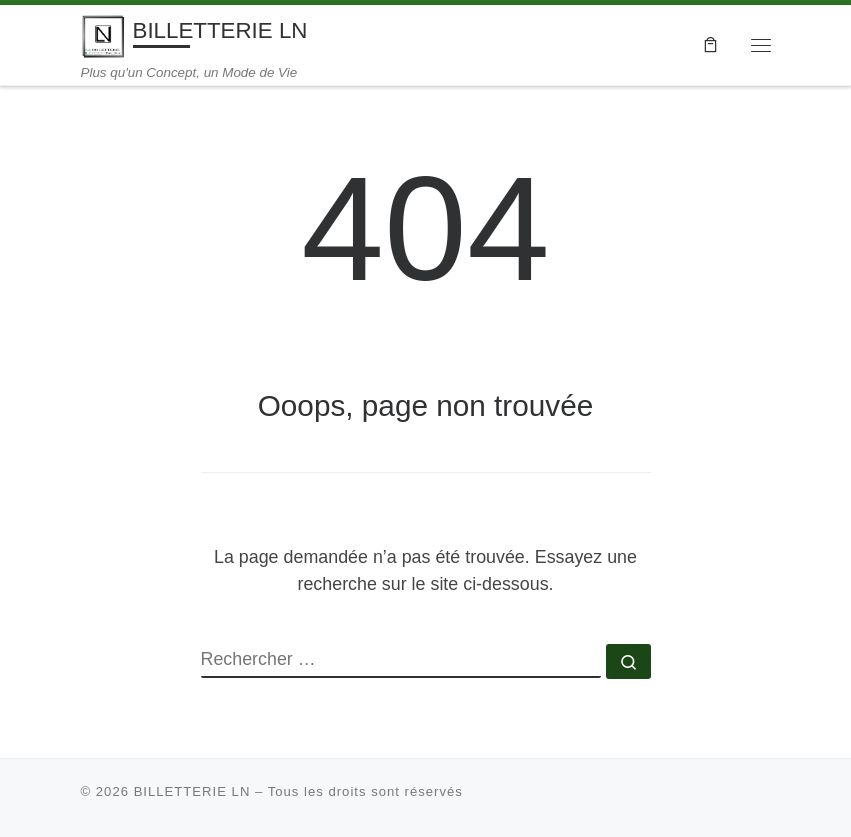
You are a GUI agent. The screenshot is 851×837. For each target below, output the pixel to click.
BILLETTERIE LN (192, 791)
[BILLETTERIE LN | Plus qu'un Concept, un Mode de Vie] (103, 34)
